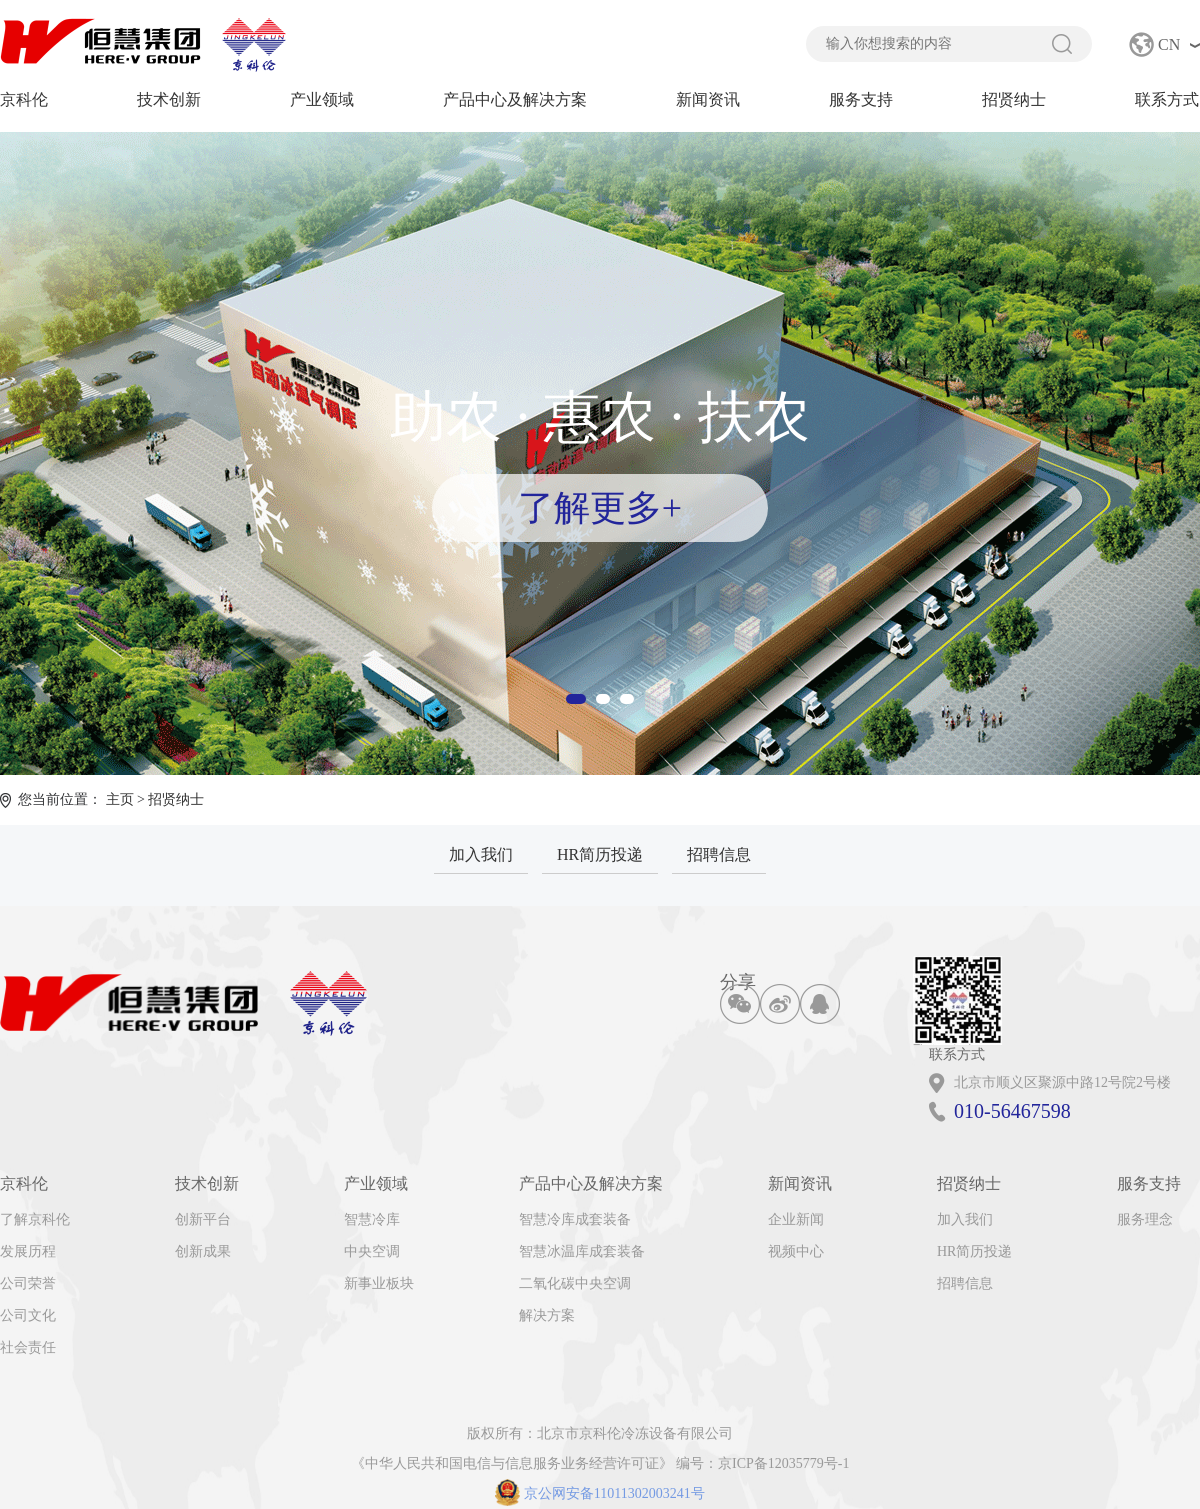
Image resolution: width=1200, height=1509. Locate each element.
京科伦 (24, 99)
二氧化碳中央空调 (575, 1283)
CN (1169, 44)
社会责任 (28, 1347)
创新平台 (203, 1219)
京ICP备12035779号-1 (783, 1463)
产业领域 (322, 99)
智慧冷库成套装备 (575, 1219)
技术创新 (169, 99)
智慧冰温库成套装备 (582, 1251)
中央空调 (372, 1251)
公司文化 (28, 1315)
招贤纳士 (1014, 99)
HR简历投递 (600, 854)
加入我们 (481, 854)
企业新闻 (796, 1219)
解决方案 (547, 1315)
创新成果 (203, 1251)
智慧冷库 (372, 1219)
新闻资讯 (708, 99)
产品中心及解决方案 (515, 99)
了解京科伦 (35, 1219)
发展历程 (28, 1251)
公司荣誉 (28, 1283)
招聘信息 (719, 854)
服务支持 (861, 99)
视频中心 (796, 1251)
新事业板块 (379, 1283)
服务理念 (1145, 1219)
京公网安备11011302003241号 (599, 1493)
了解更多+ (600, 508)
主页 (120, 799)
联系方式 (1167, 99)
